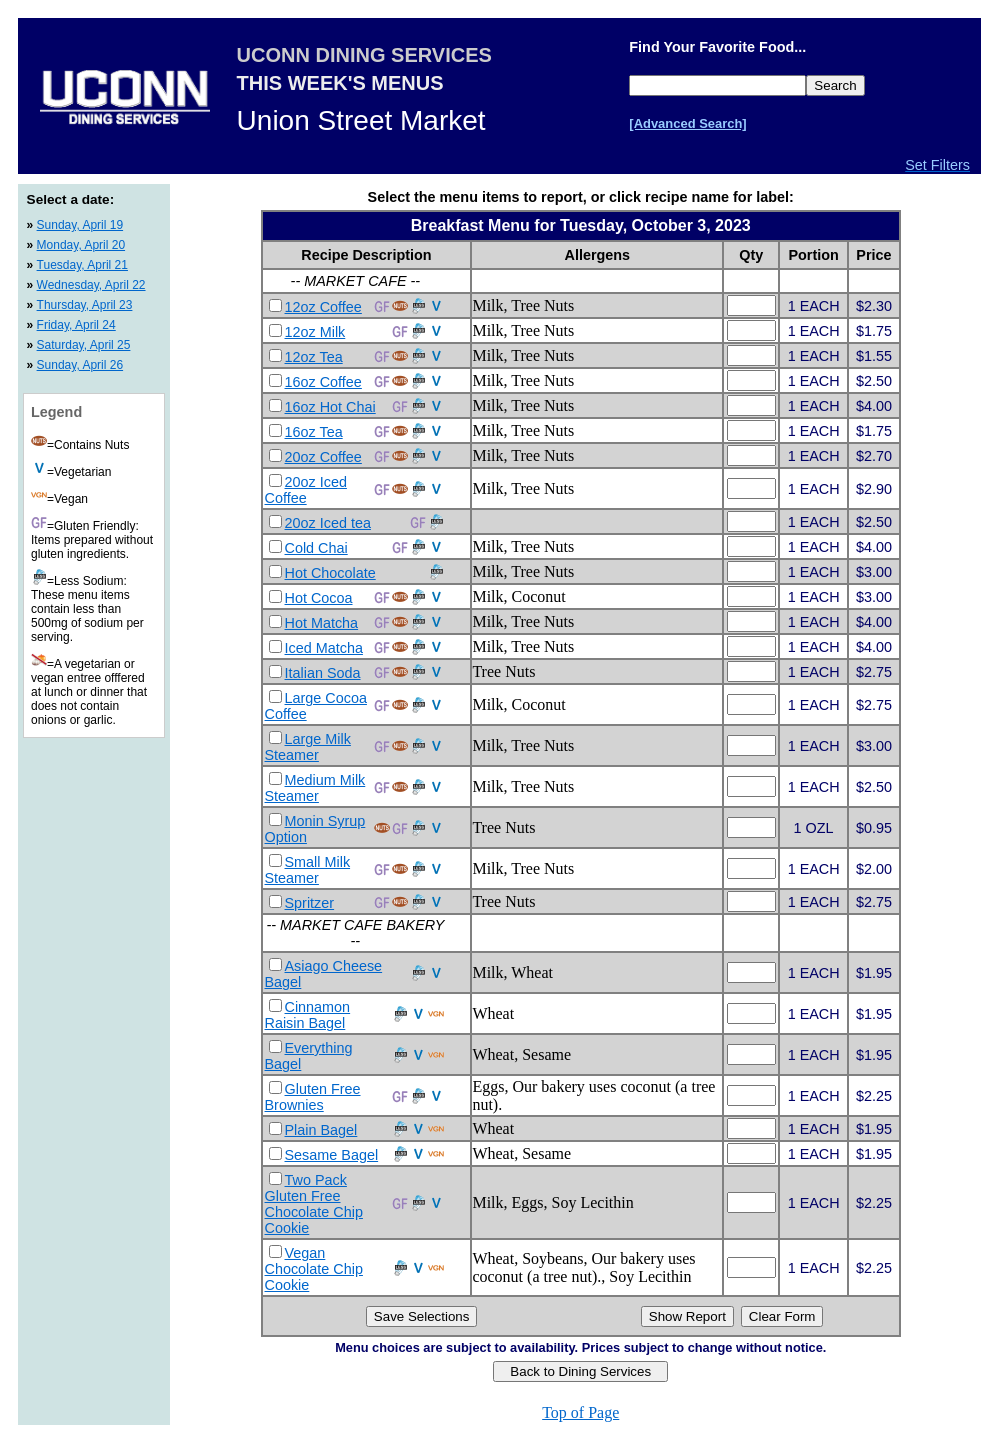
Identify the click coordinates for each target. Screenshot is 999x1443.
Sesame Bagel (332, 1155)
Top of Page (580, 1412)
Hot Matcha (322, 623)
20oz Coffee (323, 457)
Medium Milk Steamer (315, 788)
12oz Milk (315, 332)
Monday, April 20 (81, 245)
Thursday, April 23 (85, 305)
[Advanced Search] (687, 123)
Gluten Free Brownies (313, 1097)
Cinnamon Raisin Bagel (308, 1015)
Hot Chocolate (330, 573)
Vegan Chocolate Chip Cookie (314, 1269)
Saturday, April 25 (84, 345)
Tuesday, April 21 (82, 265)
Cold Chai (316, 548)
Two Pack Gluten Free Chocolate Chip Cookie (314, 1204)
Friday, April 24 (76, 325)
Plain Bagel (321, 1130)
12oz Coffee (323, 307)
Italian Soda (323, 673)
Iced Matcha (324, 648)
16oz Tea (314, 432)
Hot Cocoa (319, 598)
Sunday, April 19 (80, 225)
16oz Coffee (323, 382)
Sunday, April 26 (80, 365)
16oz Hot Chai (330, 407)
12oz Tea (314, 357)
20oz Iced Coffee (306, 490)
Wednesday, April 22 (91, 285)
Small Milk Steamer (308, 870)
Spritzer (310, 903)
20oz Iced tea (328, 523)
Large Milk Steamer (308, 747)
